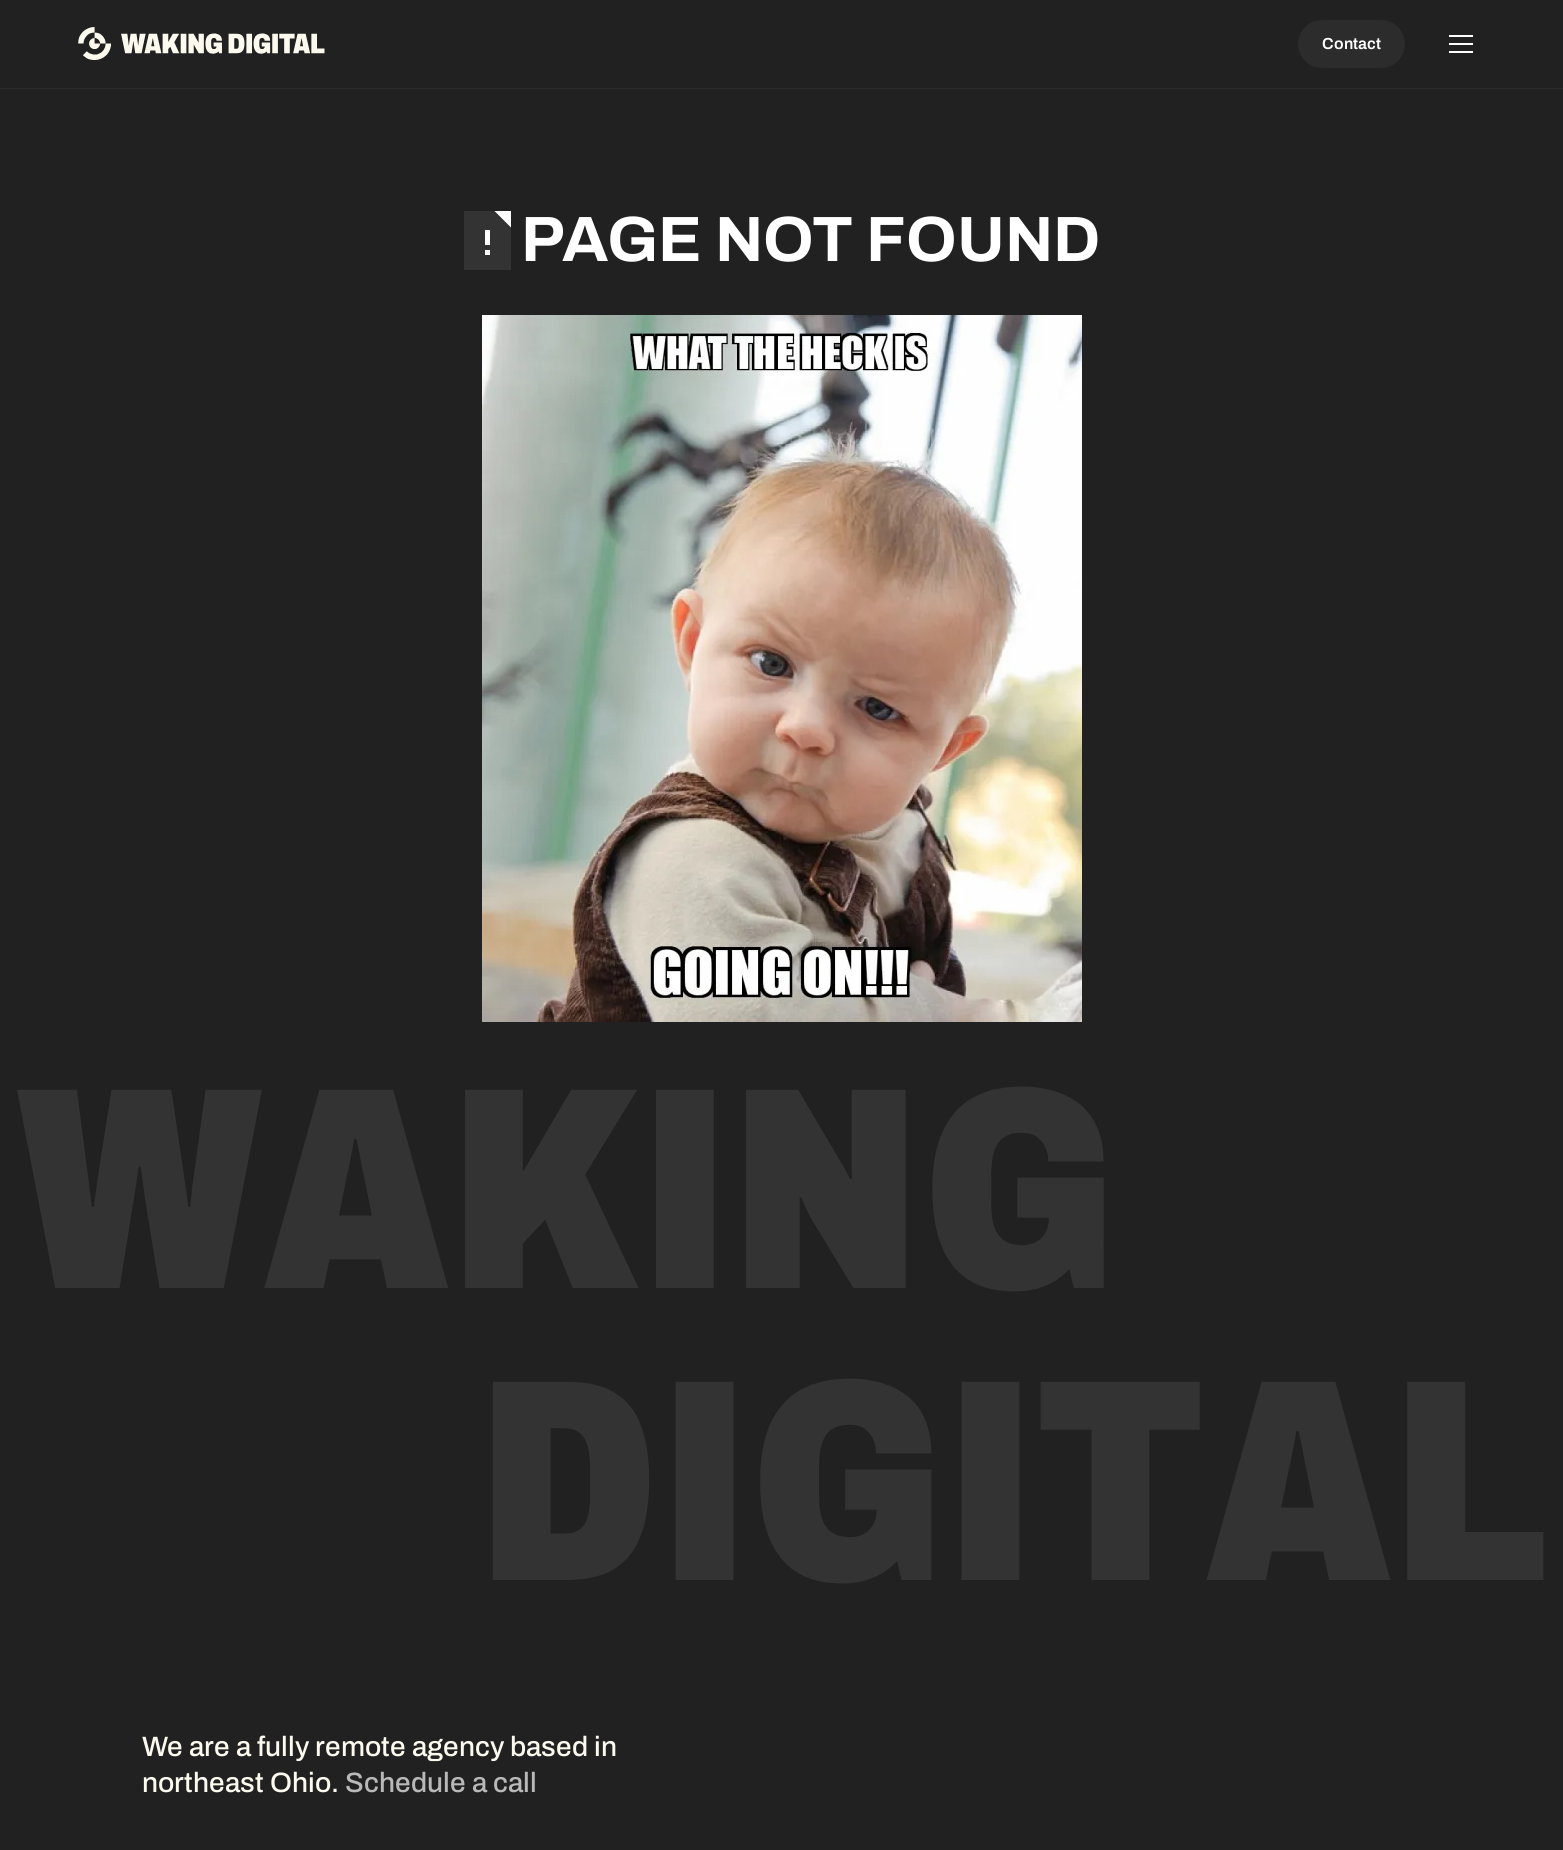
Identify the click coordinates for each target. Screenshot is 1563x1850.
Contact (1351, 43)
